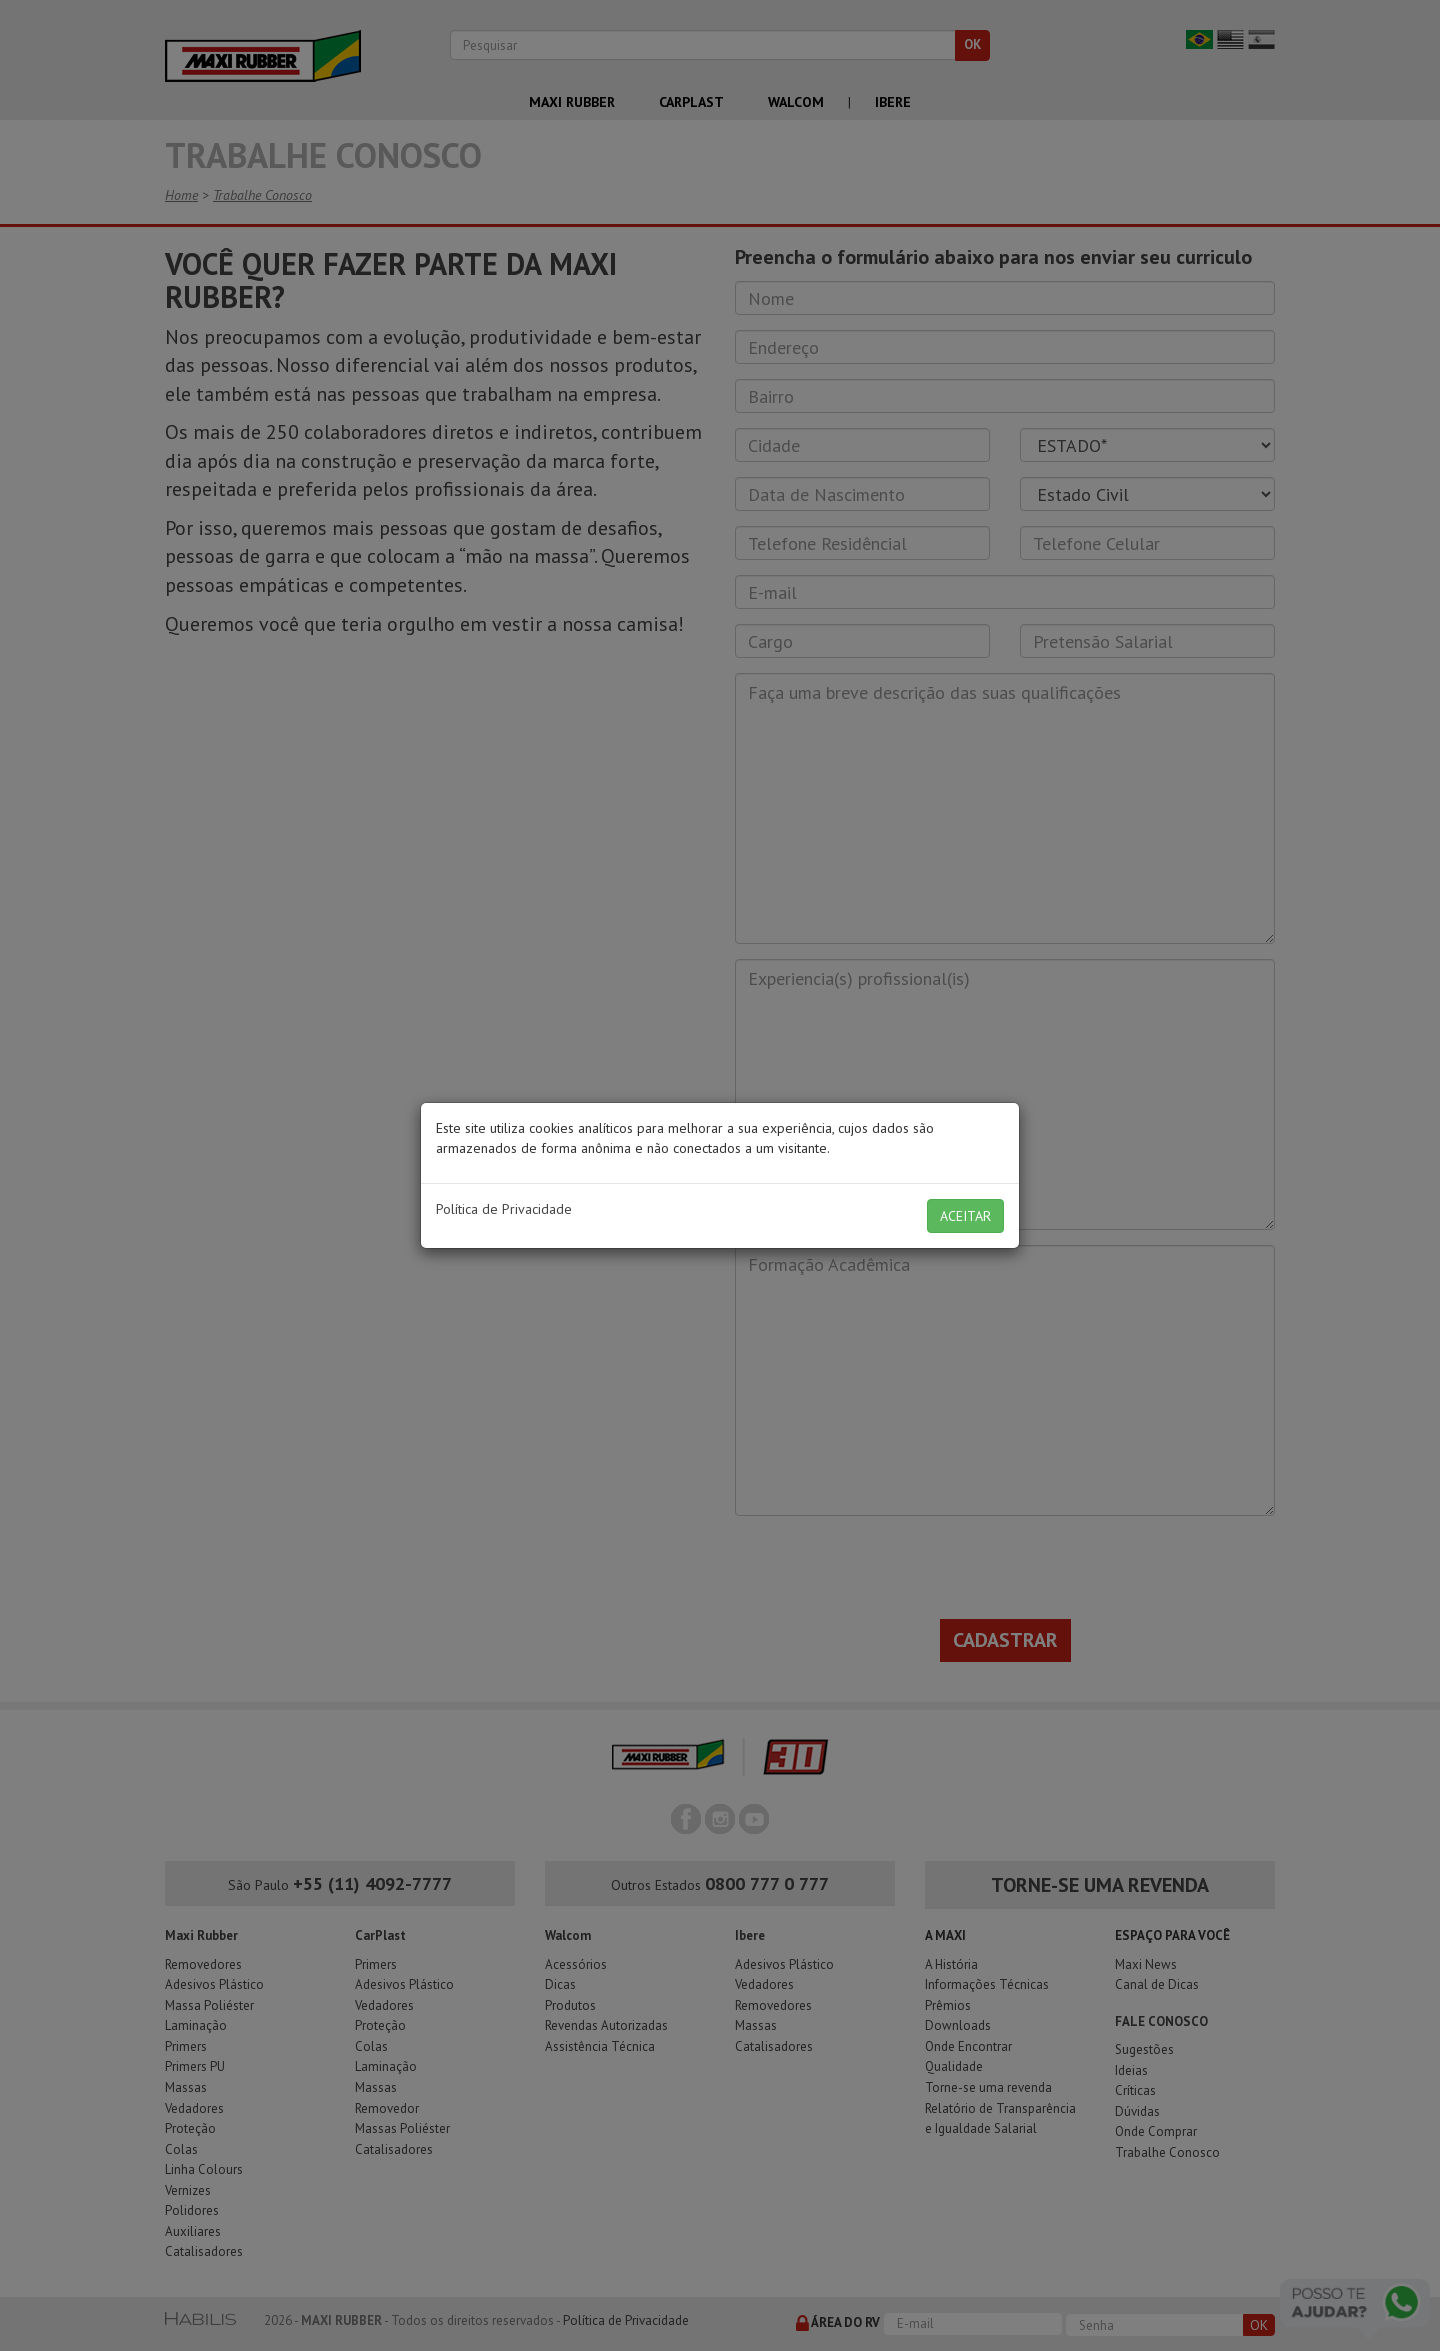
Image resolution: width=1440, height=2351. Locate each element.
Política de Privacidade (504, 1209)
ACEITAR (965, 1216)
